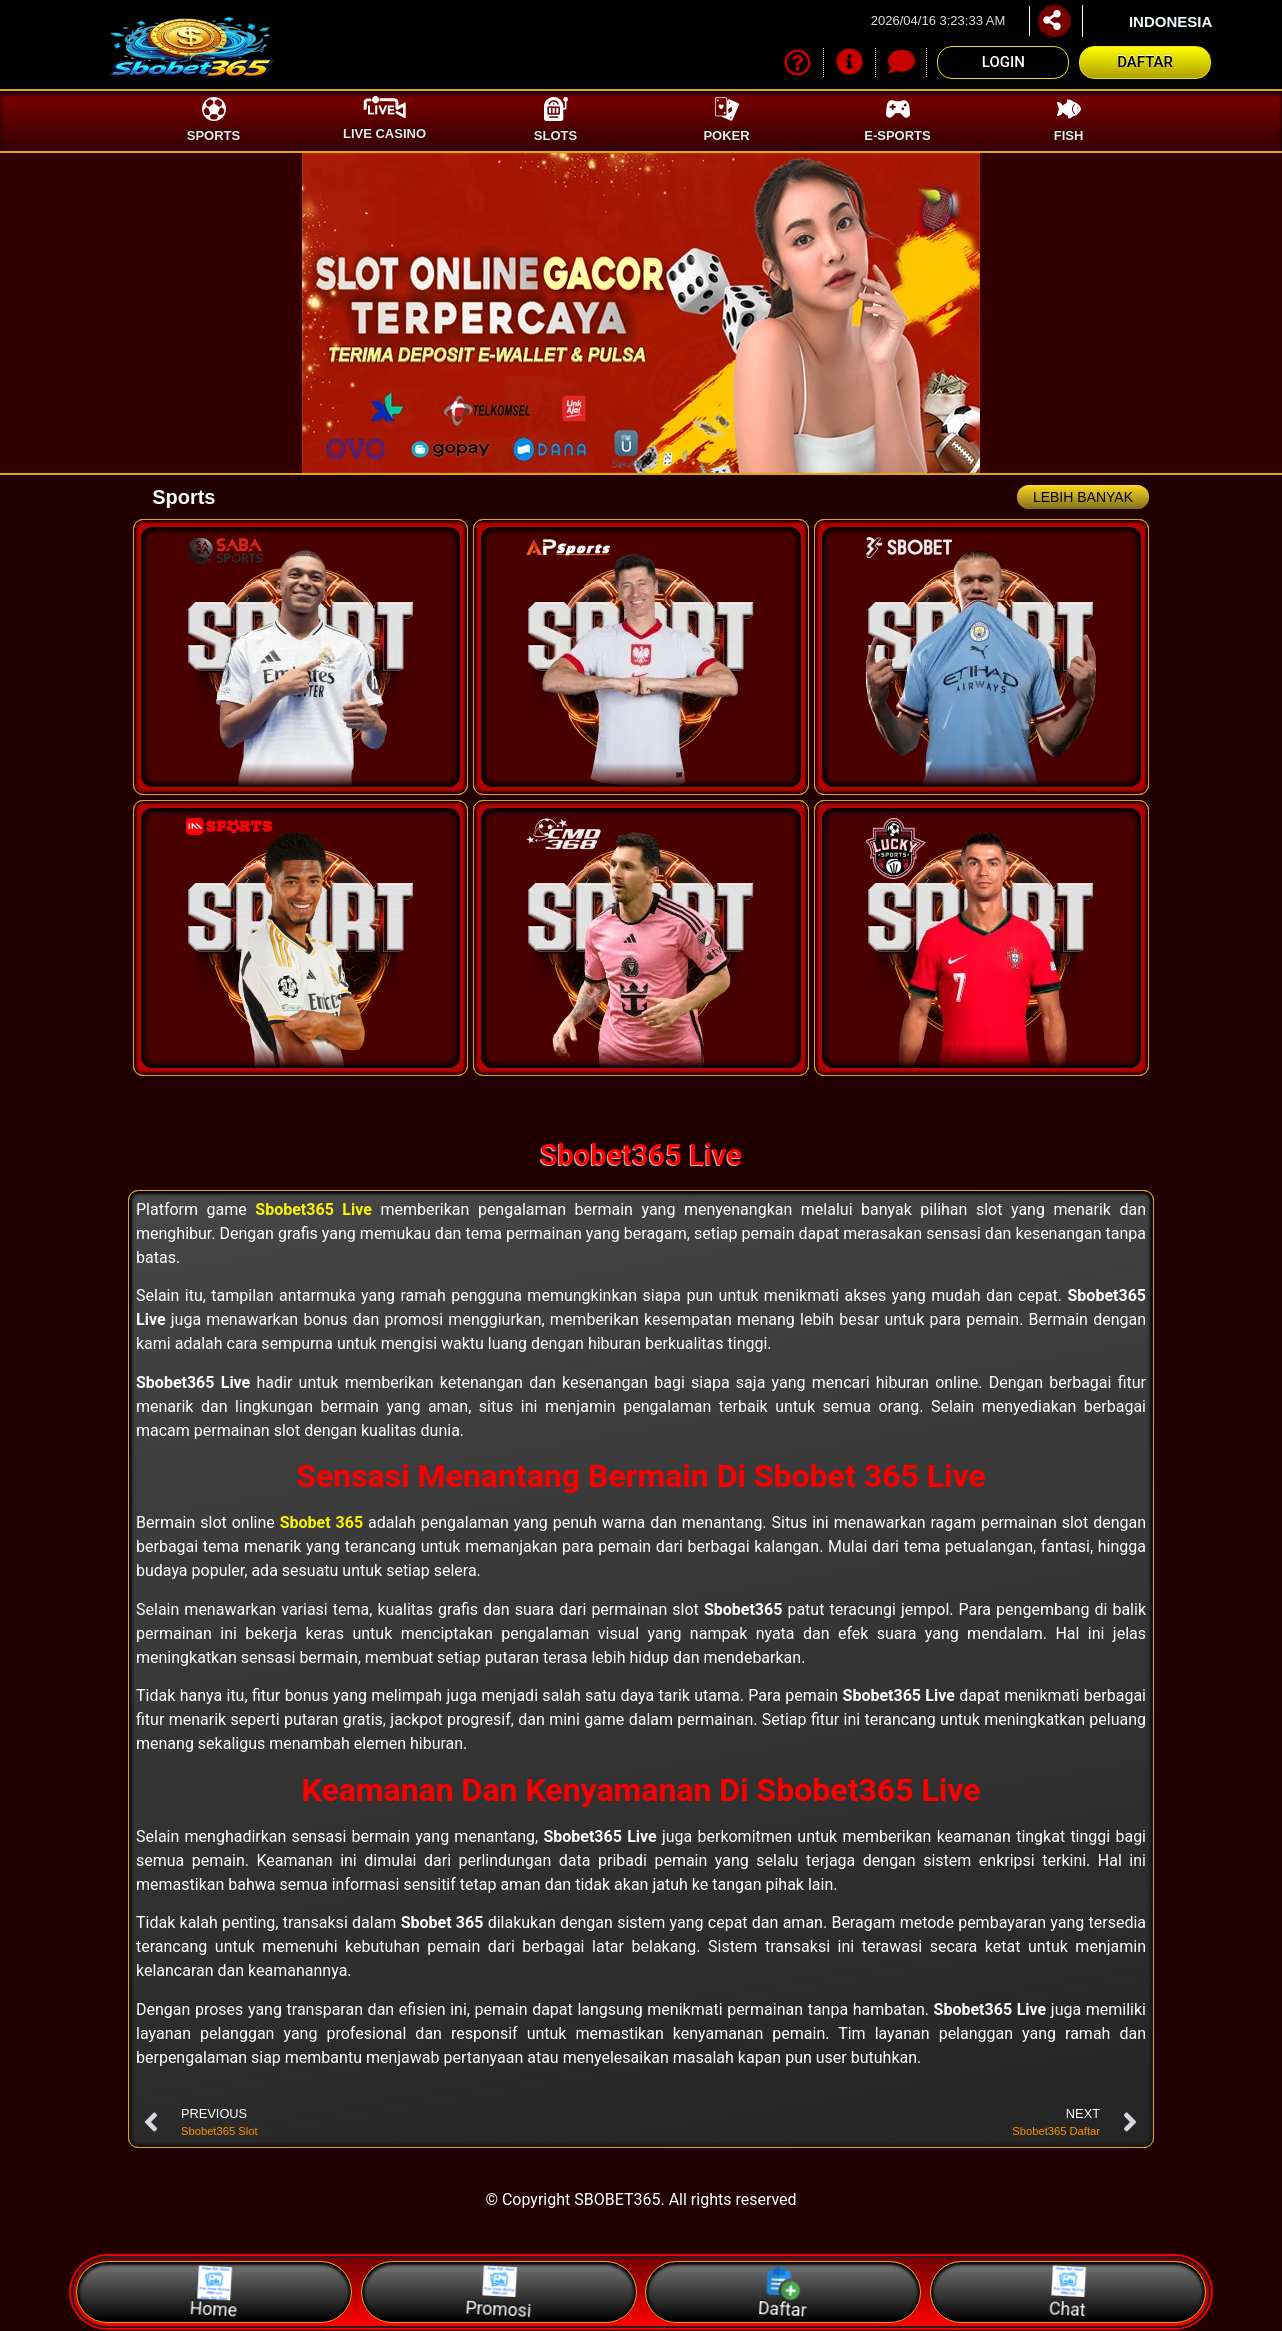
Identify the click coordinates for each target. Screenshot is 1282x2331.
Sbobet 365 (321, 1522)
